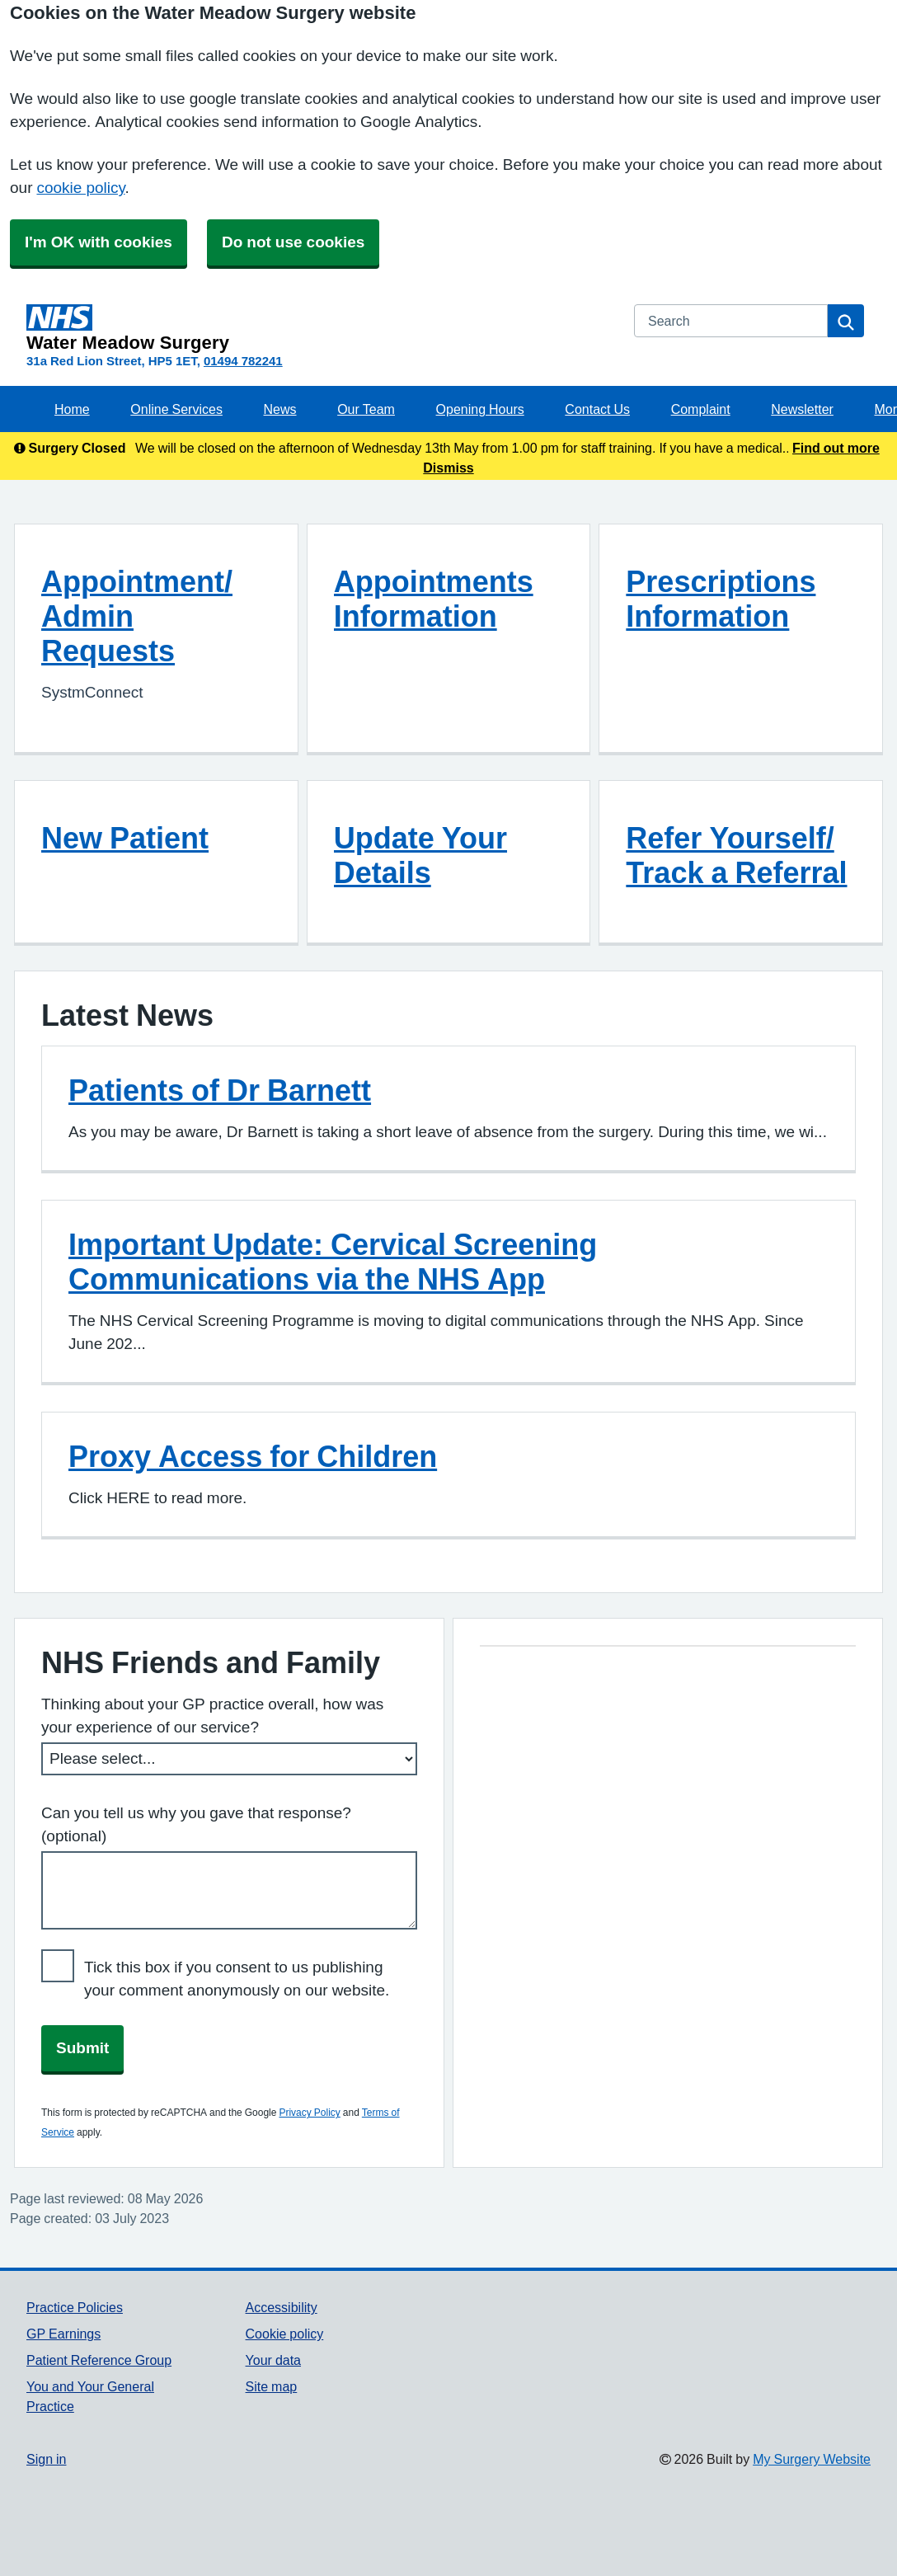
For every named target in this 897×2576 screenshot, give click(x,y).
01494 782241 (243, 361)
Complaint (700, 409)
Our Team (366, 409)
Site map (272, 2386)
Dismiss (448, 467)
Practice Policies (74, 2307)
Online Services (176, 409)
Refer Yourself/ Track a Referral (736, 855)
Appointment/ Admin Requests (136, 615)
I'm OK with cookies (98, 242)
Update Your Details (420, 855)
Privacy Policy (309, 2113)
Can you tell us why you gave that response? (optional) (196, 1824)
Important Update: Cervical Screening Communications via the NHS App (332, 1261)
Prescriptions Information (720, 598)
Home (72, 409)
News (280, 409)
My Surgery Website (812, 2459)
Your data (273, 2360)
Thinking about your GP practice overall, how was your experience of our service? (212, 1715)
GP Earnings (63, 2333)
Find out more (836, 447)
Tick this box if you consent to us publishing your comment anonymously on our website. (236, 1978)
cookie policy (80, 187)
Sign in (46, 2459)
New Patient (125, 838)
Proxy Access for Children (252, 1456)
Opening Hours (480, 409)
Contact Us (597, 409)
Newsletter (802, 409)
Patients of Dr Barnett (219, 1090)
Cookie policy (285, 2333)
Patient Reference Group (98, 2360)
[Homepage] (320, 328)
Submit (82, 2048)
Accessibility (281, 2307)
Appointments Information (433, 598)
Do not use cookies (293, 242)
